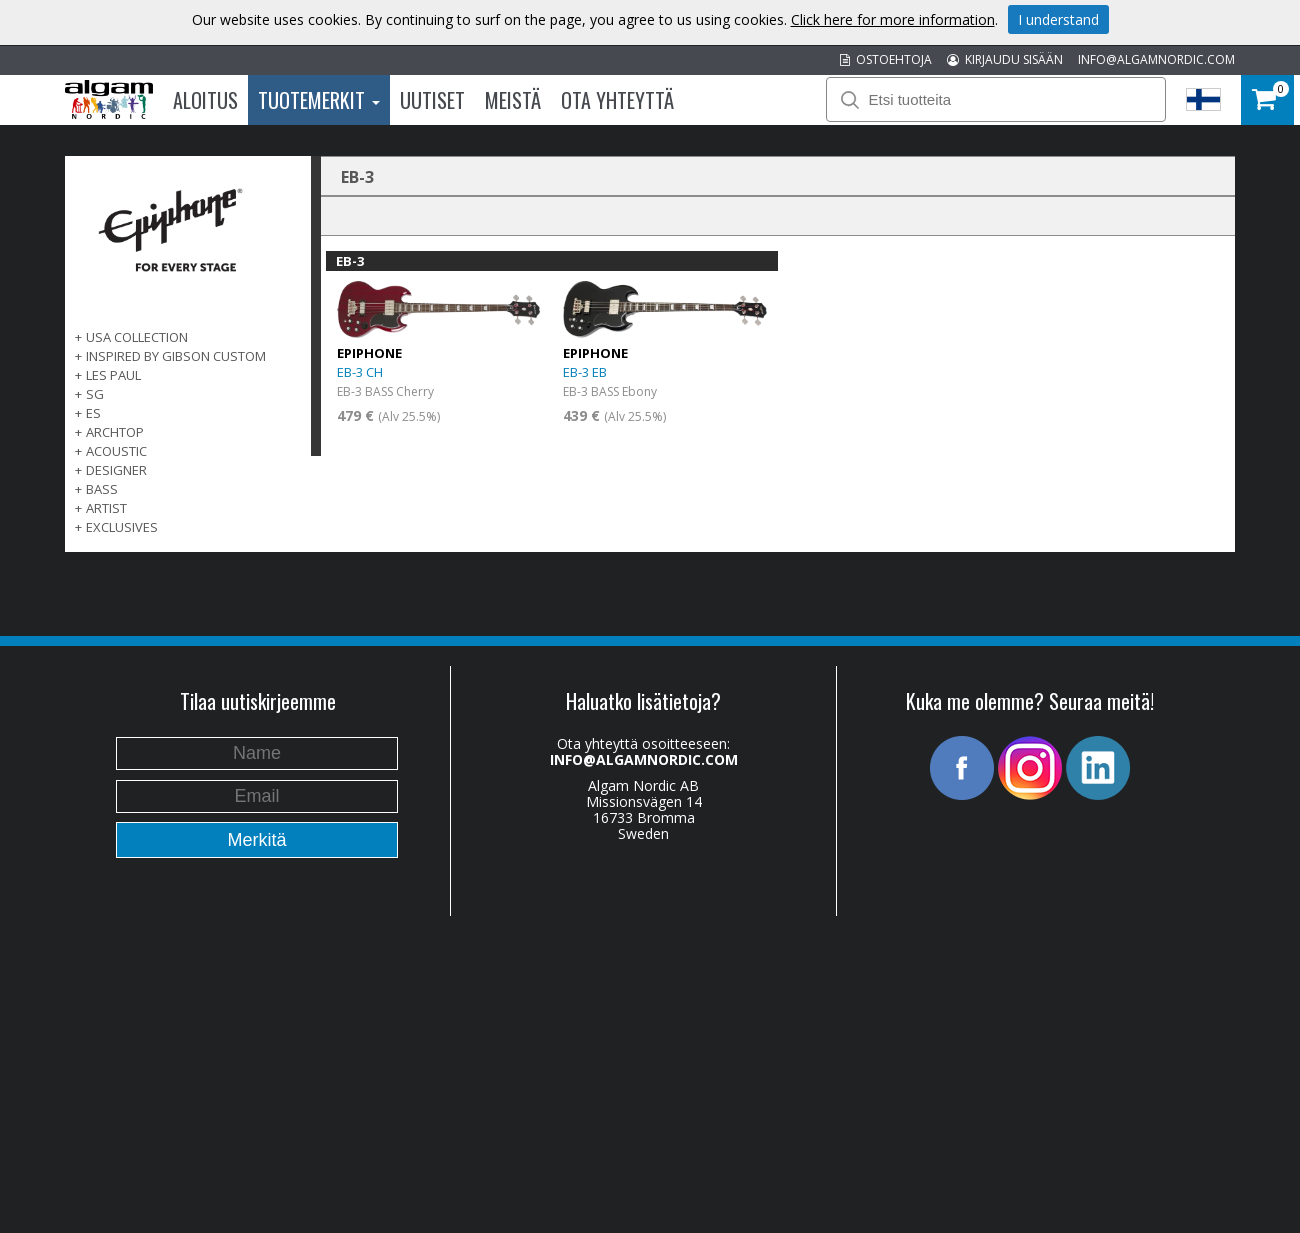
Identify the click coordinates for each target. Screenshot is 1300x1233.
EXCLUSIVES (122, 527)
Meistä (513, 100)
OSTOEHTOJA (886, 59)
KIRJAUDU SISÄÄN (1005, 59)
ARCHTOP (115, 432)
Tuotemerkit (319, 100)
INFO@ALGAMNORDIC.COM (1156, 59)
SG (95, 394)
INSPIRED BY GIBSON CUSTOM (176, 356)
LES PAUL (113, 375)
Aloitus (205, 100)
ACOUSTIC (116, 451)
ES (93, 413)
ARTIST (106, 508)
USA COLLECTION (137, 337)
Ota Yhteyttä (617, 100)
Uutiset (432, 100)
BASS (102, 489)
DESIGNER (116, 470)
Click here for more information (893, 19)
